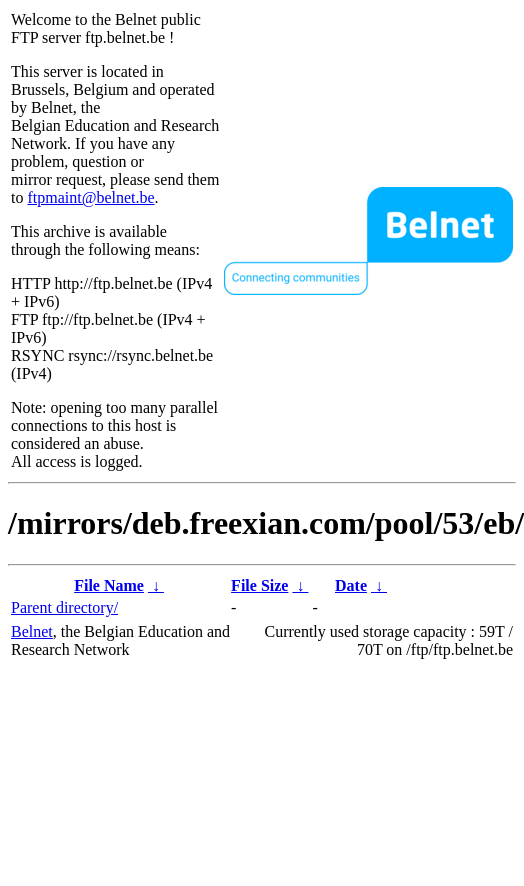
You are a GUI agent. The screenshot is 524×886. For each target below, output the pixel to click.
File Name (109, 585)
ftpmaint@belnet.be (90, 197)
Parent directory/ (64, 607)
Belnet (32, 631)
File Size (259, 585)
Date (351, 585)
